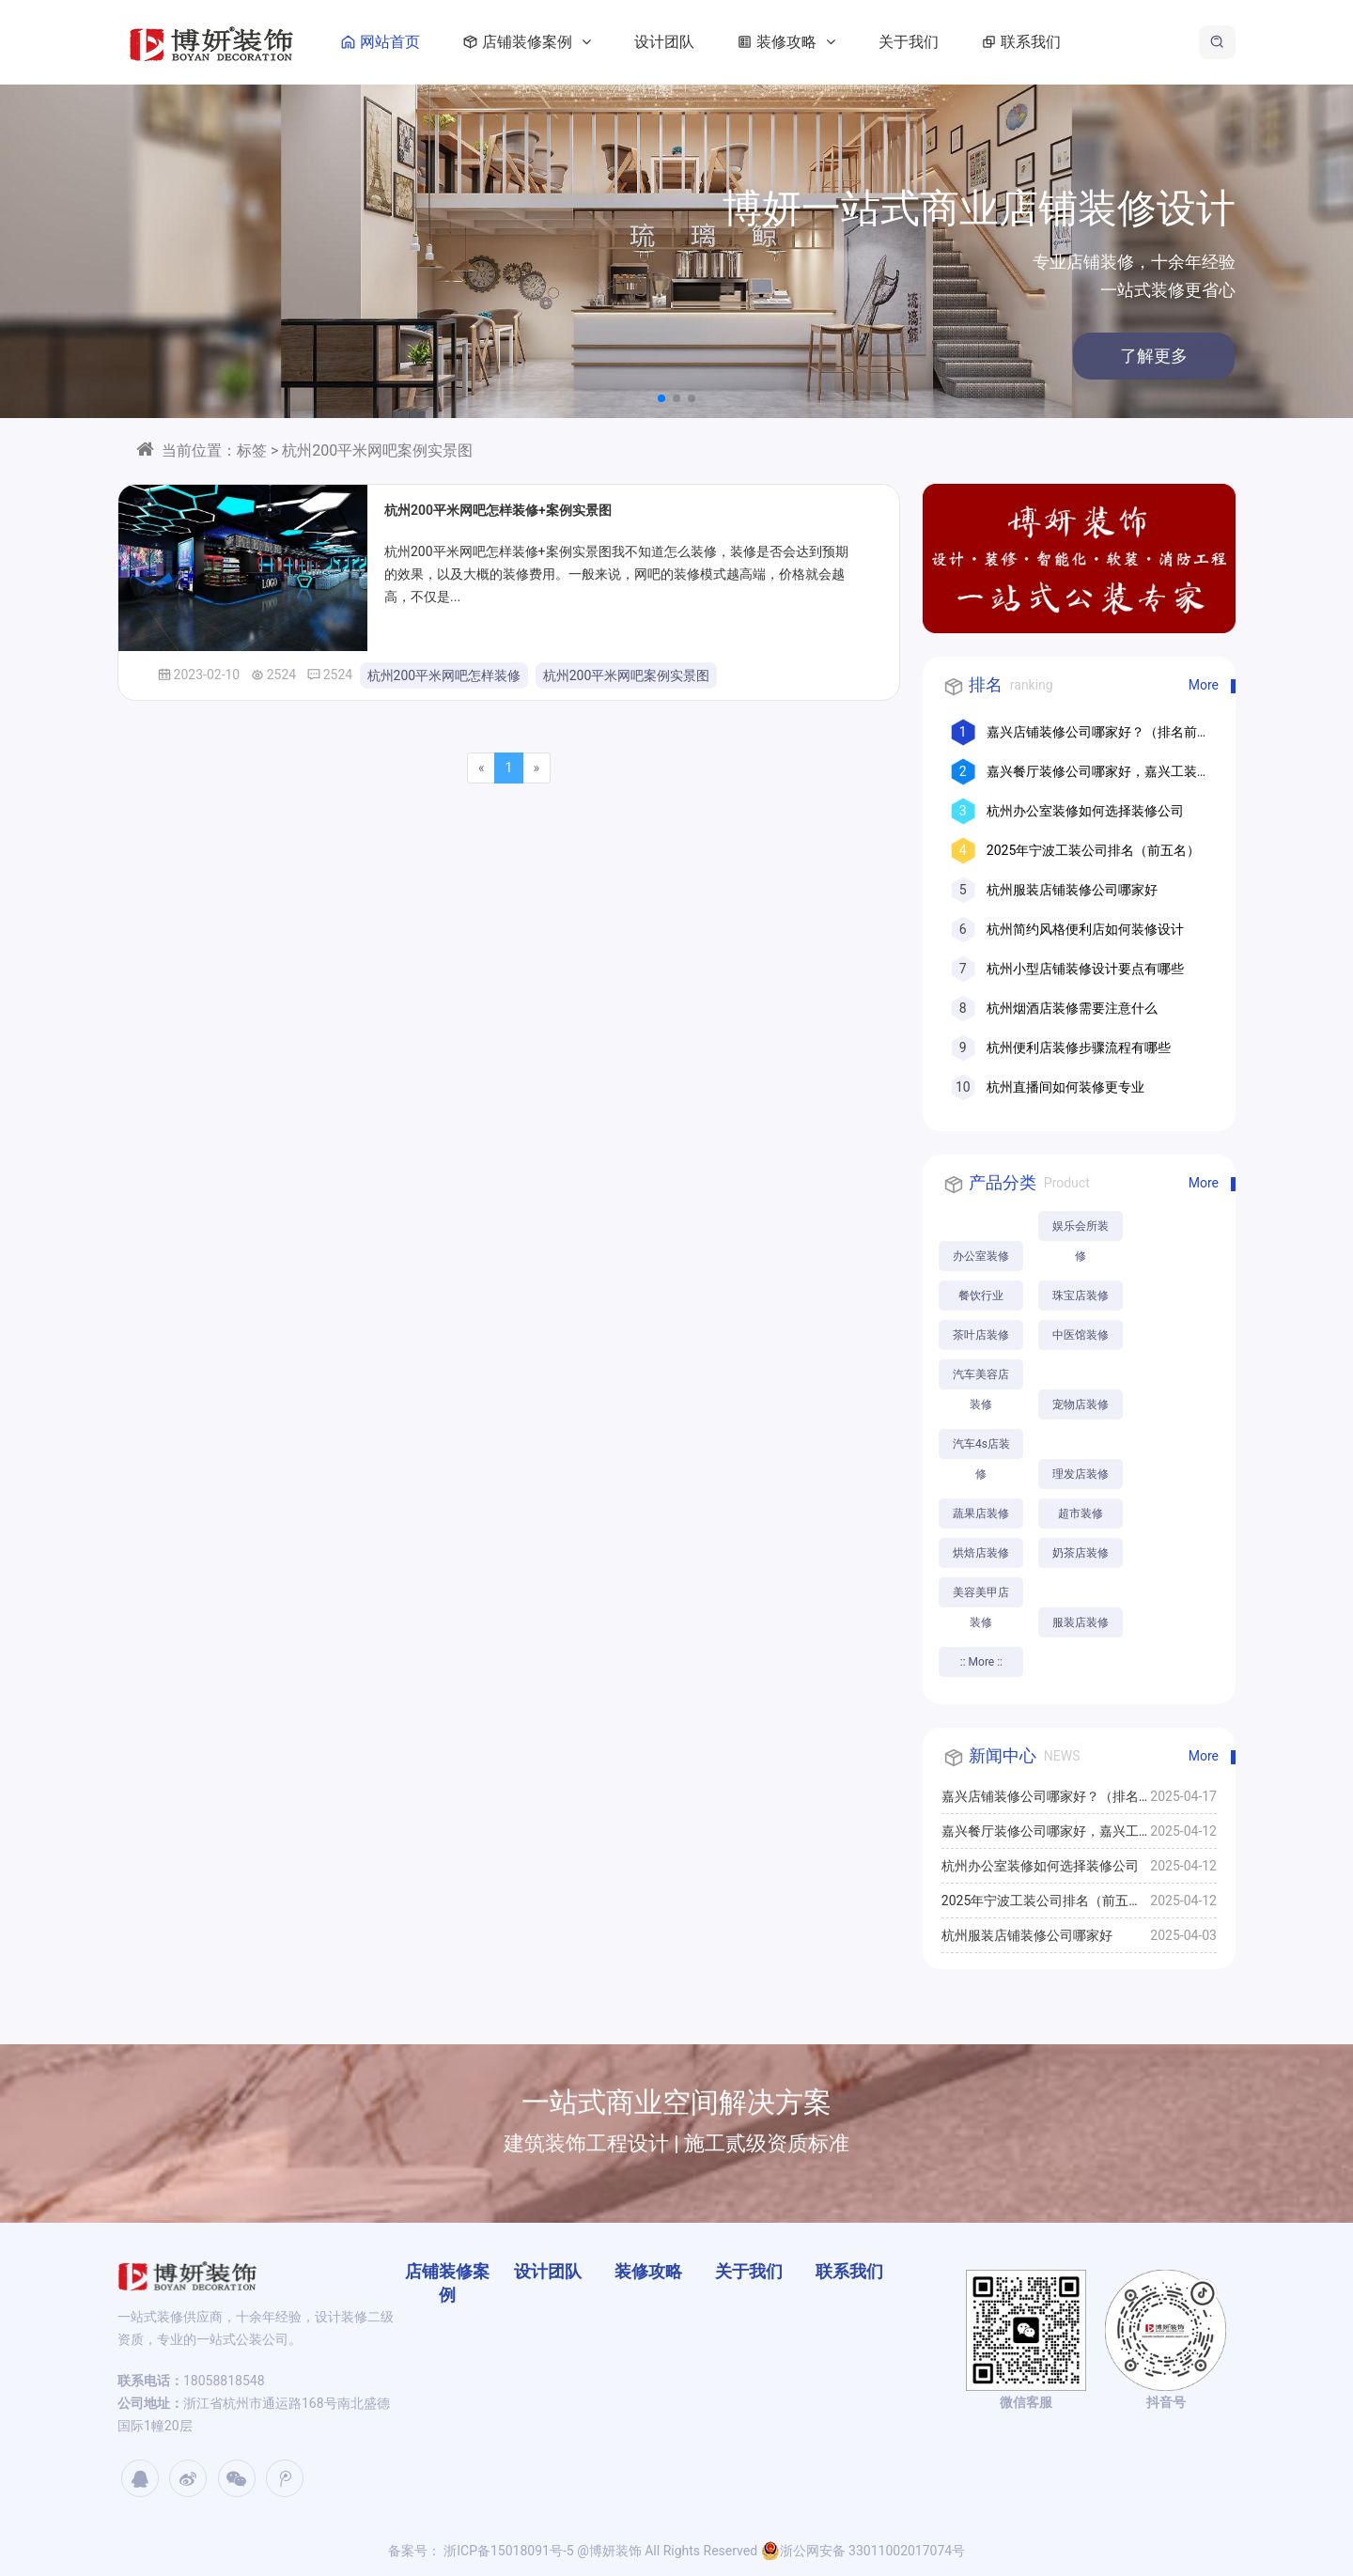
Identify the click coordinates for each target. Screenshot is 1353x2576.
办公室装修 (981, 1256)
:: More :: (981, 1661)
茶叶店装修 (981, 1335)
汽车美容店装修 (981, 1378)
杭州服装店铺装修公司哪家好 (1072, 889)
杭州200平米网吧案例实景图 (626, 675)
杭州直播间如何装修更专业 (1065, 1086)
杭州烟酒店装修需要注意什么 (1072, 1008)
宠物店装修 (1080, 1404)
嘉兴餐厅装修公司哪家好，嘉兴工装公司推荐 (1040, 1835)
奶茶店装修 (1080, 1553)
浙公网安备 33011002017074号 (863, 2550)
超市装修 (1080, 1513)
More (1204, 684)
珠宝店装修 (1080, 1295)
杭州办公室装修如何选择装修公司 (1085, 810)
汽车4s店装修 (981, 1448)
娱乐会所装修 (1080, 1230)
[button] (661, 398)
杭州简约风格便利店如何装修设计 (1085, 929)
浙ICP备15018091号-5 (507, 2550)
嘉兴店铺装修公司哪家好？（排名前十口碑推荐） (1040, 1801)
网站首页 (377, 42)
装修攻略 (782, 42)
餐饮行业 (980, 1295)
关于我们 (909, 42)
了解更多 (1095, 355)
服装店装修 (1080, 1622)
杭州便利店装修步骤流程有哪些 (1079, 1047)
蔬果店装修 (981, 1513)
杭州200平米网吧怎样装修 (444, 675)
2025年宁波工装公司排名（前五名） (1093, 850)
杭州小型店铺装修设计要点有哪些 (1085, 968)
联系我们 (1017, 42)
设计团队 (664, 42)
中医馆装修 (1080, 1335)
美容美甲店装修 (981, 1596)
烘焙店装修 (981, 1553)
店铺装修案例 (523, 42)
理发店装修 (1080, 1474)
